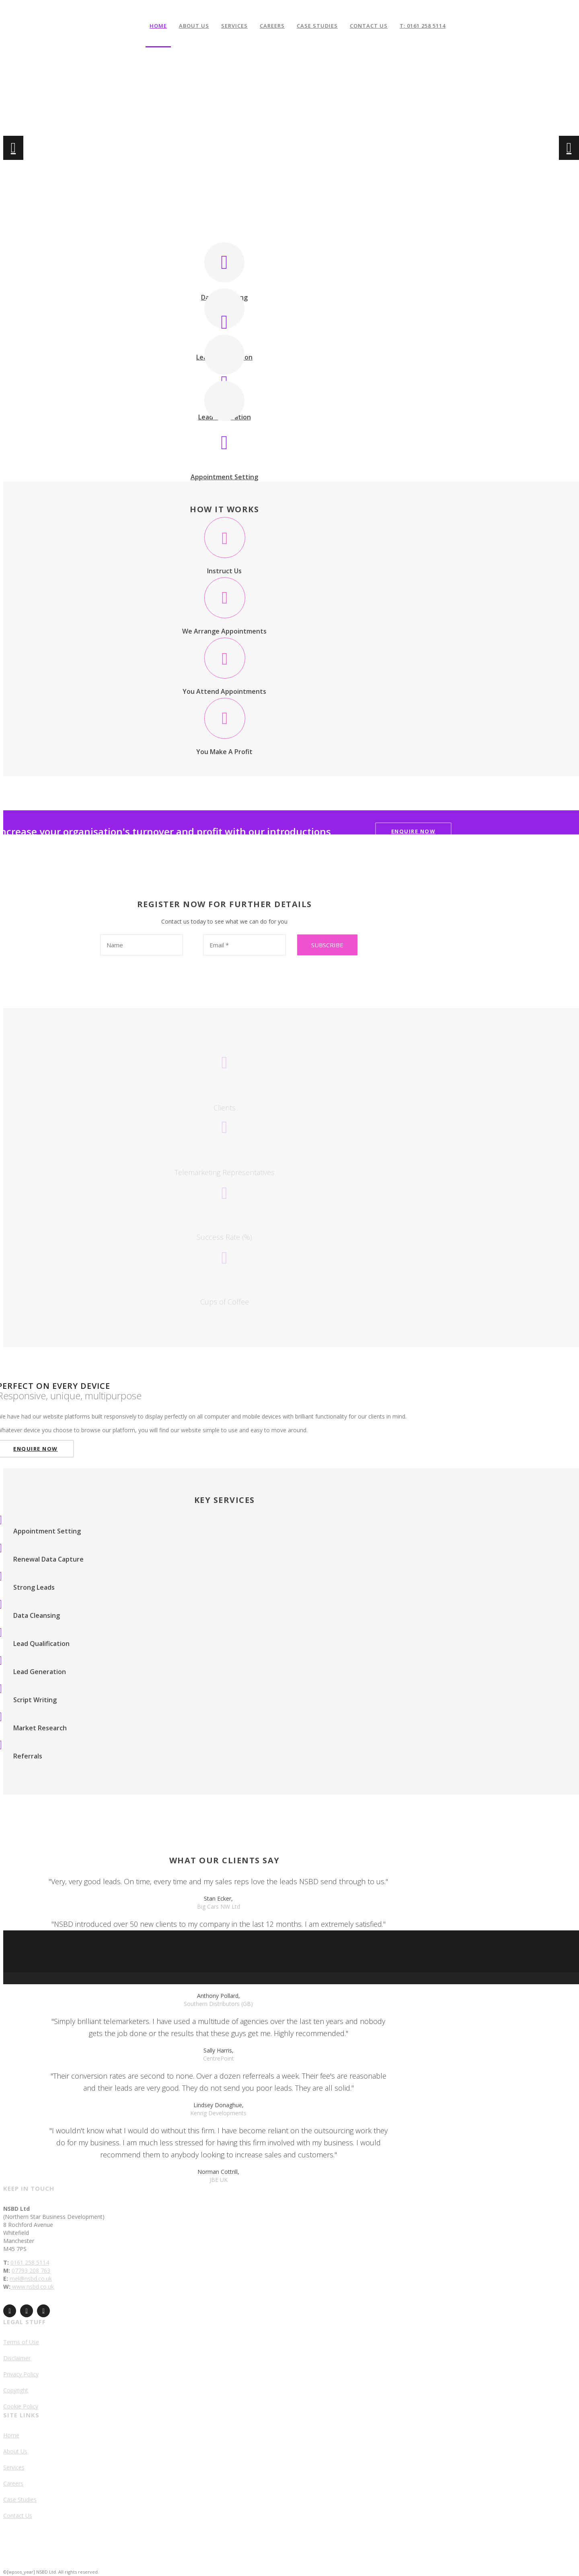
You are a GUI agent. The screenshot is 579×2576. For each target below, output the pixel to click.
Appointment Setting (224, 476)
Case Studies (317, 25)
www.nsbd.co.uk (32, 2286)
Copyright (15, 2390)
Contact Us (369, 25)
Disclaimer (17, 2358)
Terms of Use (21, 2342)
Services (234, 25)
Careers (272, 25)
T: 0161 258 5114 (423, 25)
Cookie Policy (20, 2406)
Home (158, 25)
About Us (194, 25)
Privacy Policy (21, 2374)
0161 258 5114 (29, 2262)
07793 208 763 (31, 2270)
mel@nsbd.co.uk (31, 2278)
